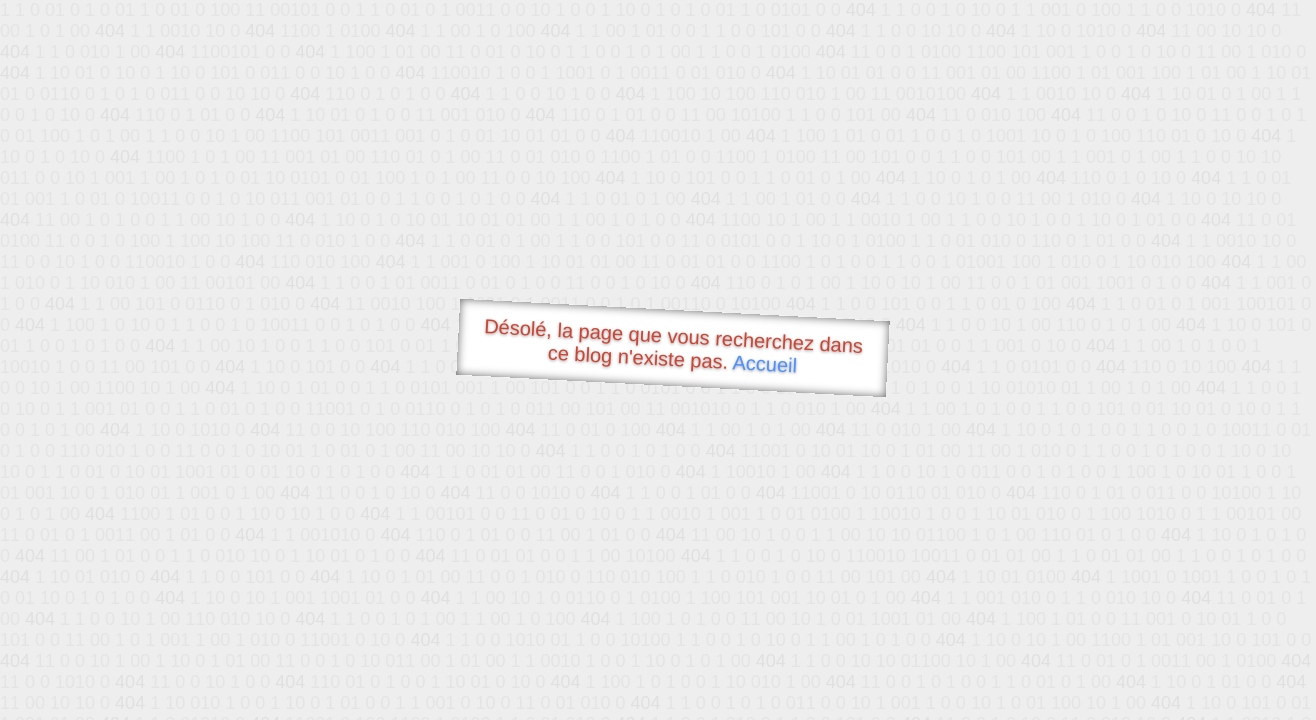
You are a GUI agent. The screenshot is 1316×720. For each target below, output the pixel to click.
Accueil (765, 363)
